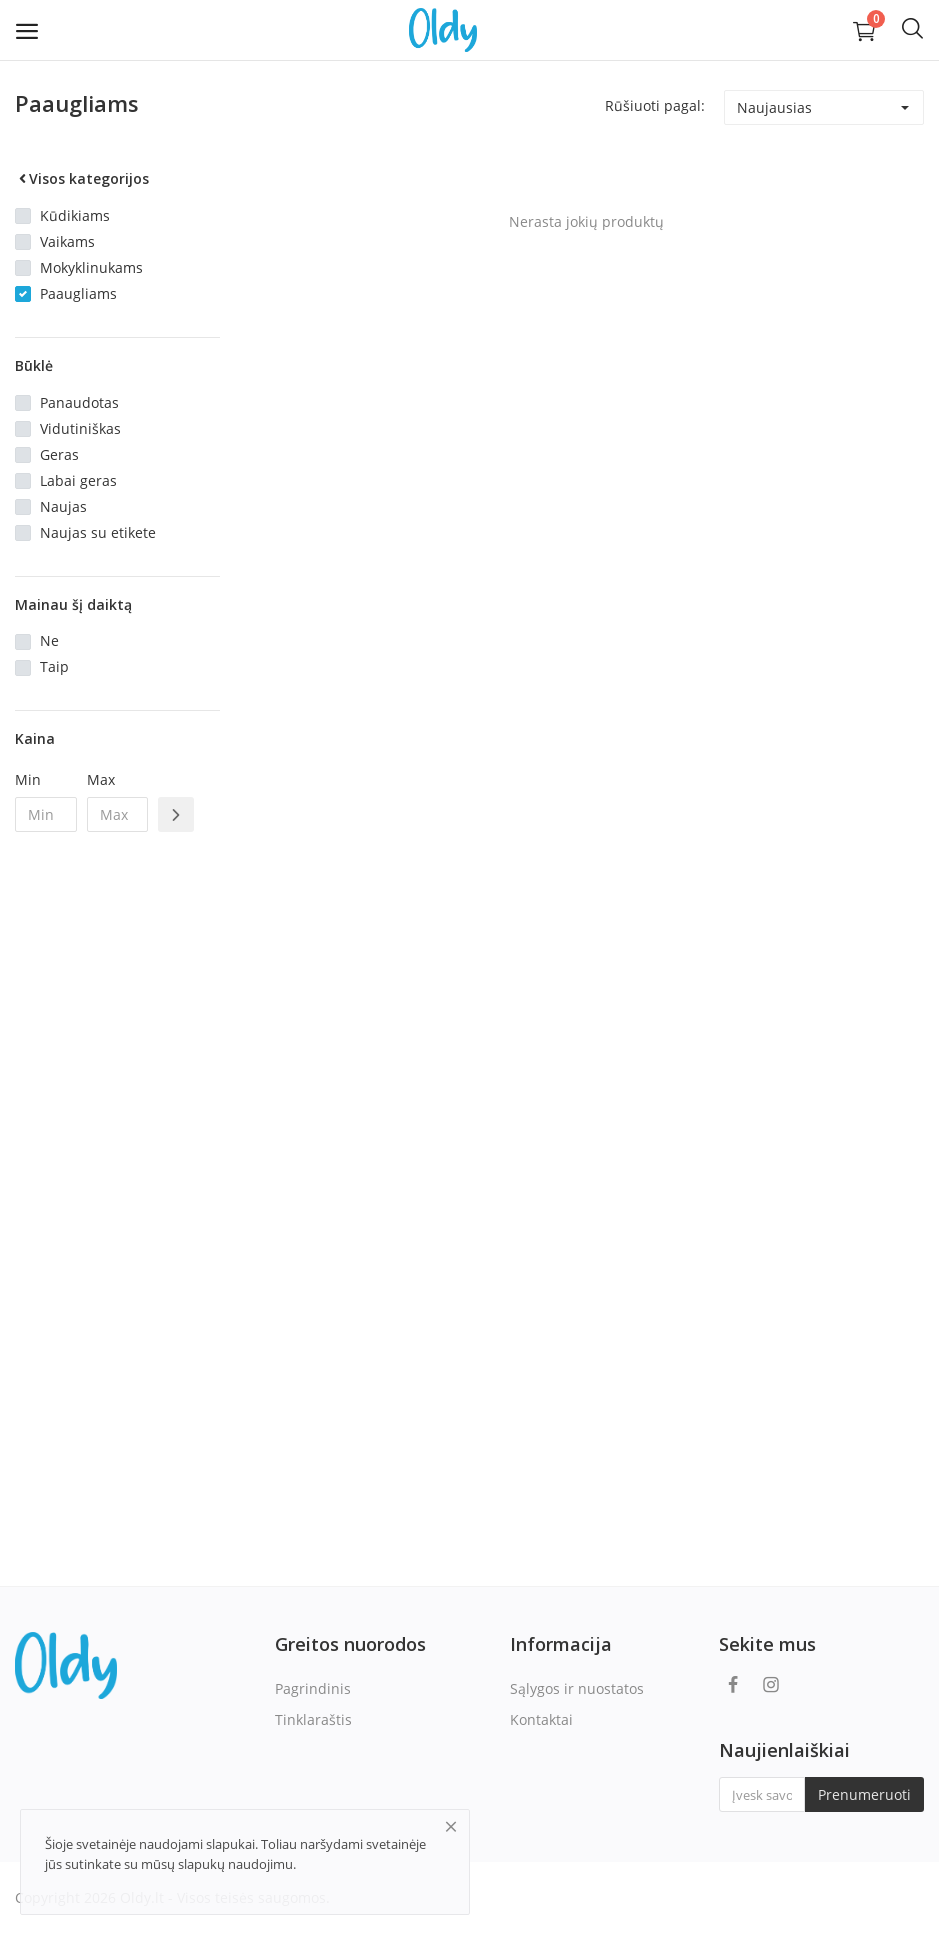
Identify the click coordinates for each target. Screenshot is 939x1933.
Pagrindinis (313, 1688)
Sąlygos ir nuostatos (577, 1688)
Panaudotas (79, 402)
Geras (59, 454)
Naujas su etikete (98, 532)
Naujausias (774, 107)
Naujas (63, 506)
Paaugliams (78, 293)
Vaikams (67, 241)
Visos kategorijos (82, 178)
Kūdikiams (75, 215)
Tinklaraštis (313, 1719)
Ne (49, 640)
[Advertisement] (117, 1172)
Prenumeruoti (864, 1794)
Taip (54, 666)
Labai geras (78, 480)
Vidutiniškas (80, 428)
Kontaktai (541, 1719)
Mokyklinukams (91, 267)
